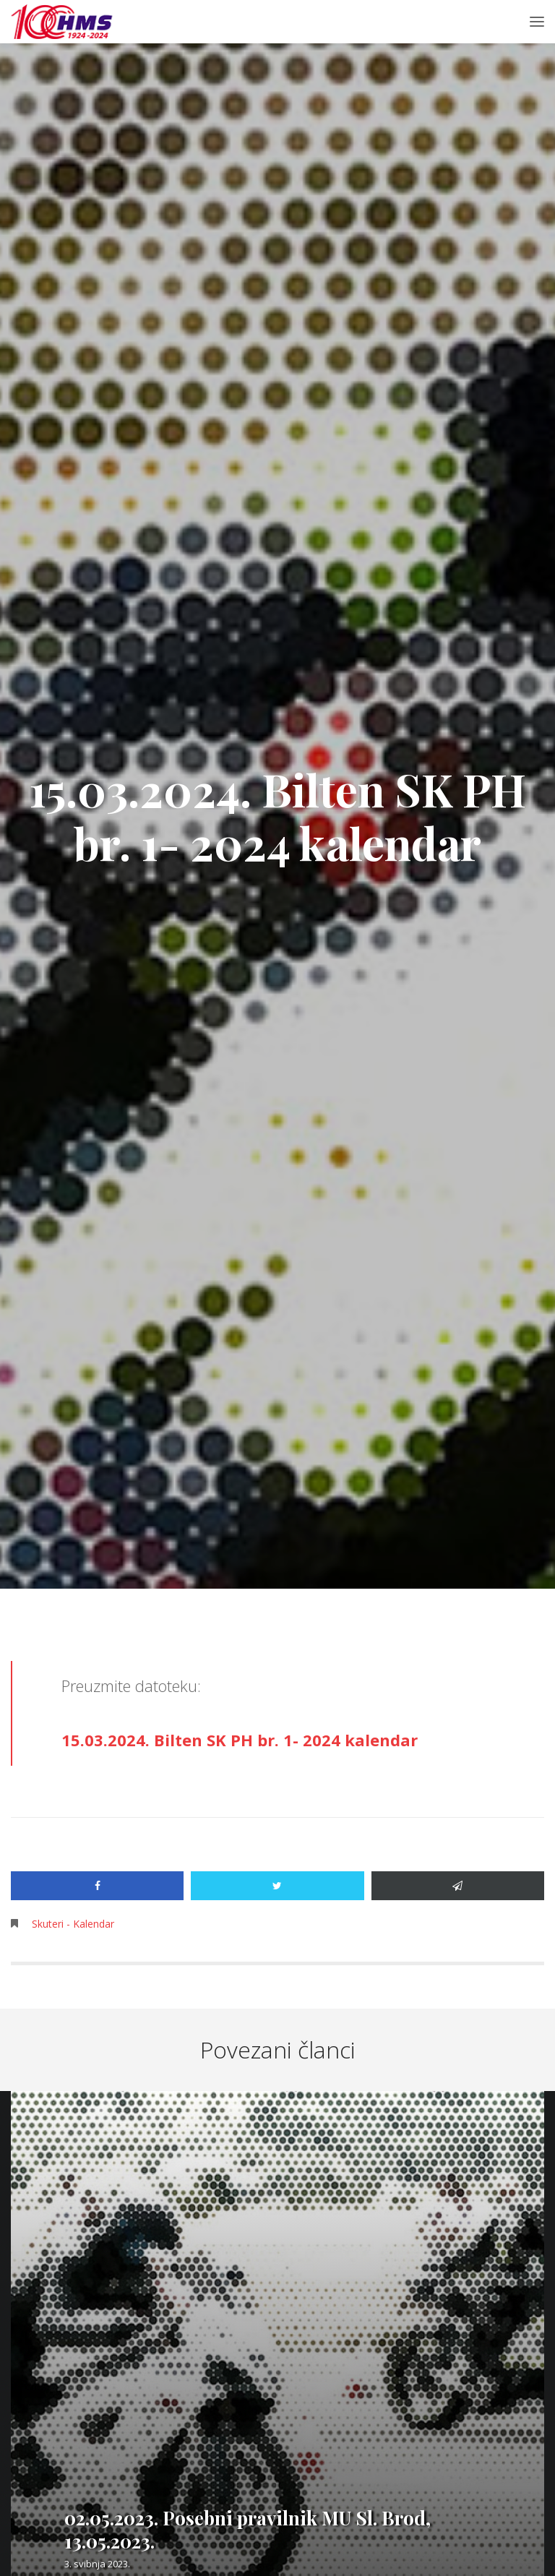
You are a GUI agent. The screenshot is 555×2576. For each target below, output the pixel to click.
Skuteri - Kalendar (73, 1924)
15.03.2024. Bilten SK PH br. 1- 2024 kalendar (239, 1740)
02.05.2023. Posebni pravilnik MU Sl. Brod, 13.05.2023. (247, 2529)
